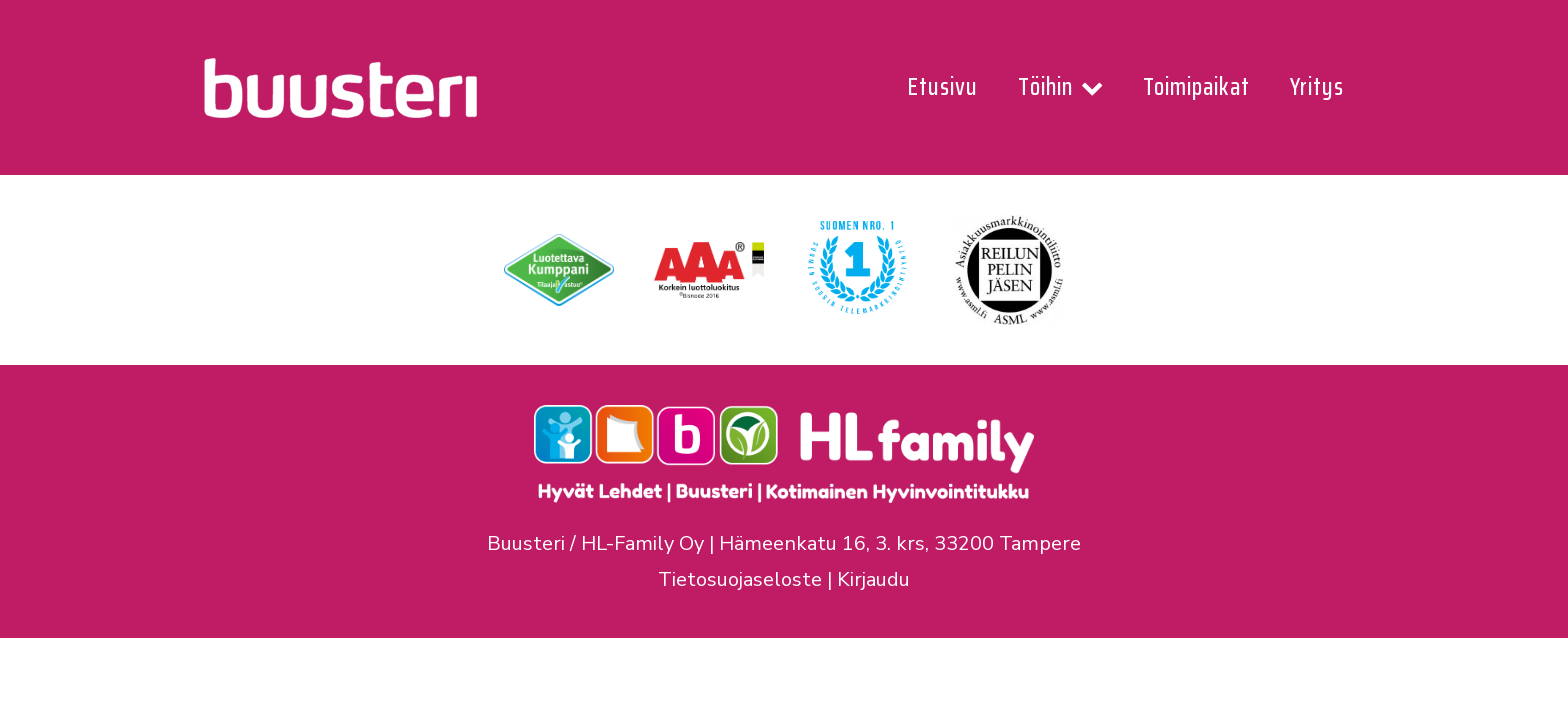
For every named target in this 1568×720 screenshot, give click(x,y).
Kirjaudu (873, 579)
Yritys (1317, 87)
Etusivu (942, 87)
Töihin (1060, 87)
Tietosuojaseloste (740, 579)
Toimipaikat (1196, 87)
